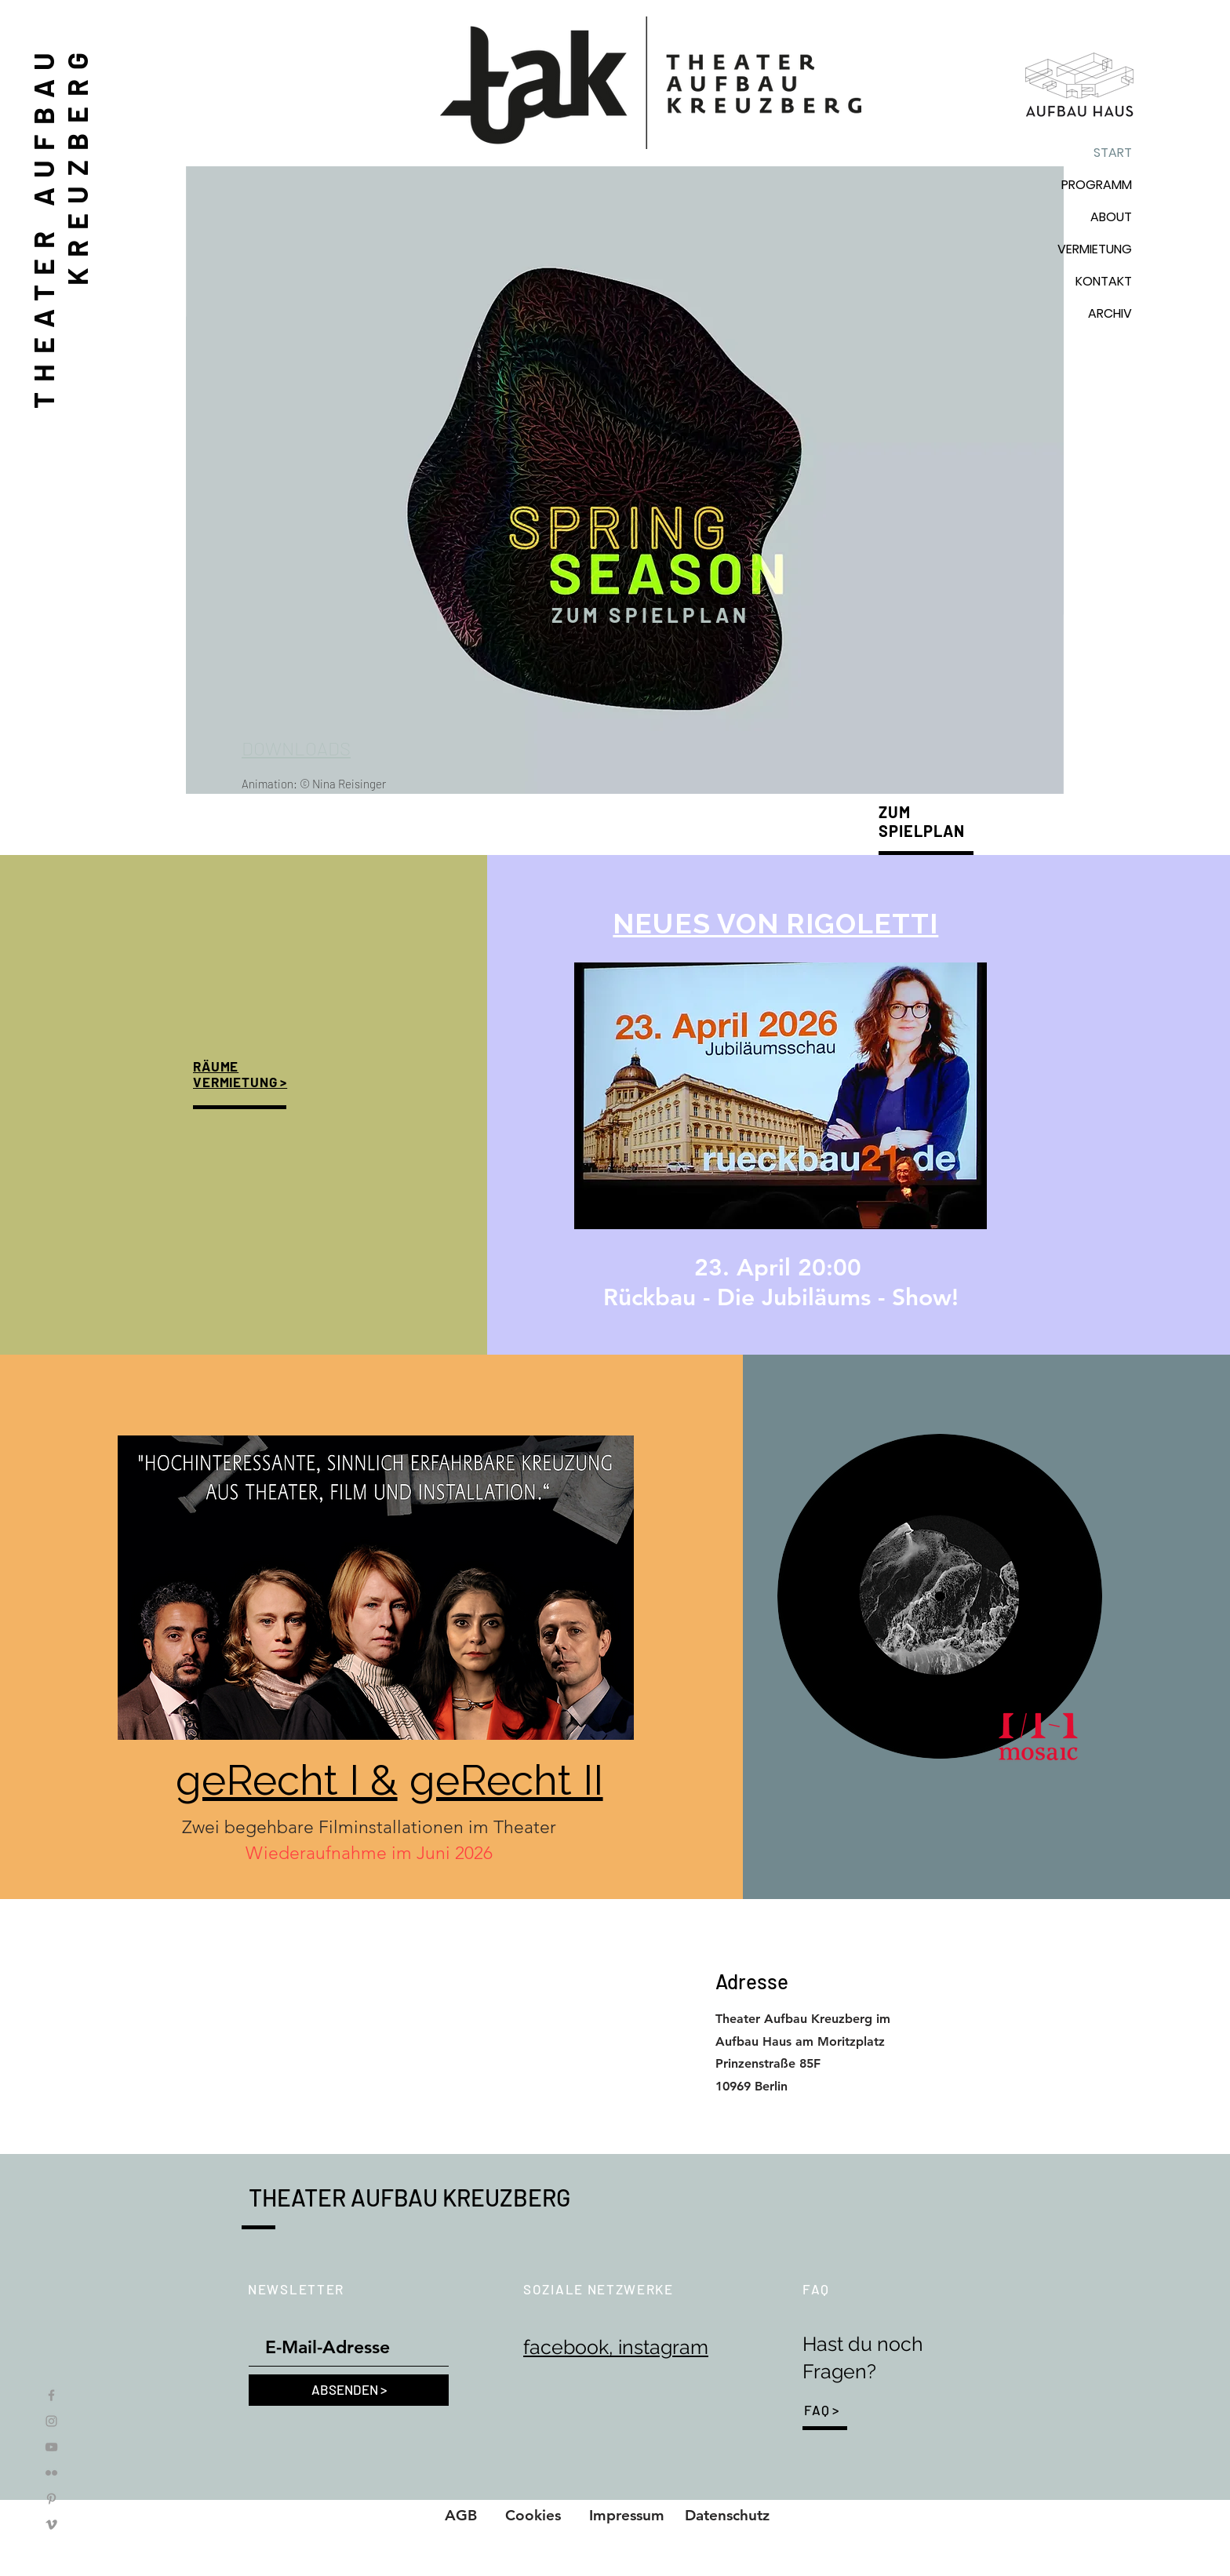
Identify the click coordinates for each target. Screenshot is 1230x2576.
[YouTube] (51, 2447)
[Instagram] (51, 2421)
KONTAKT (1103, 281)
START (1113, 153)
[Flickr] (51, 2472)
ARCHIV (1110, 313)
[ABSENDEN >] (349, 2390)
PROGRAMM (1096, 185)
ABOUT (1111, 217)
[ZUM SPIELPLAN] (650, 614)
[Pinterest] (51, 2498)
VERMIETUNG (1094, 249)
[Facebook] (51, 2395)
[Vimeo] (51, 2524)
